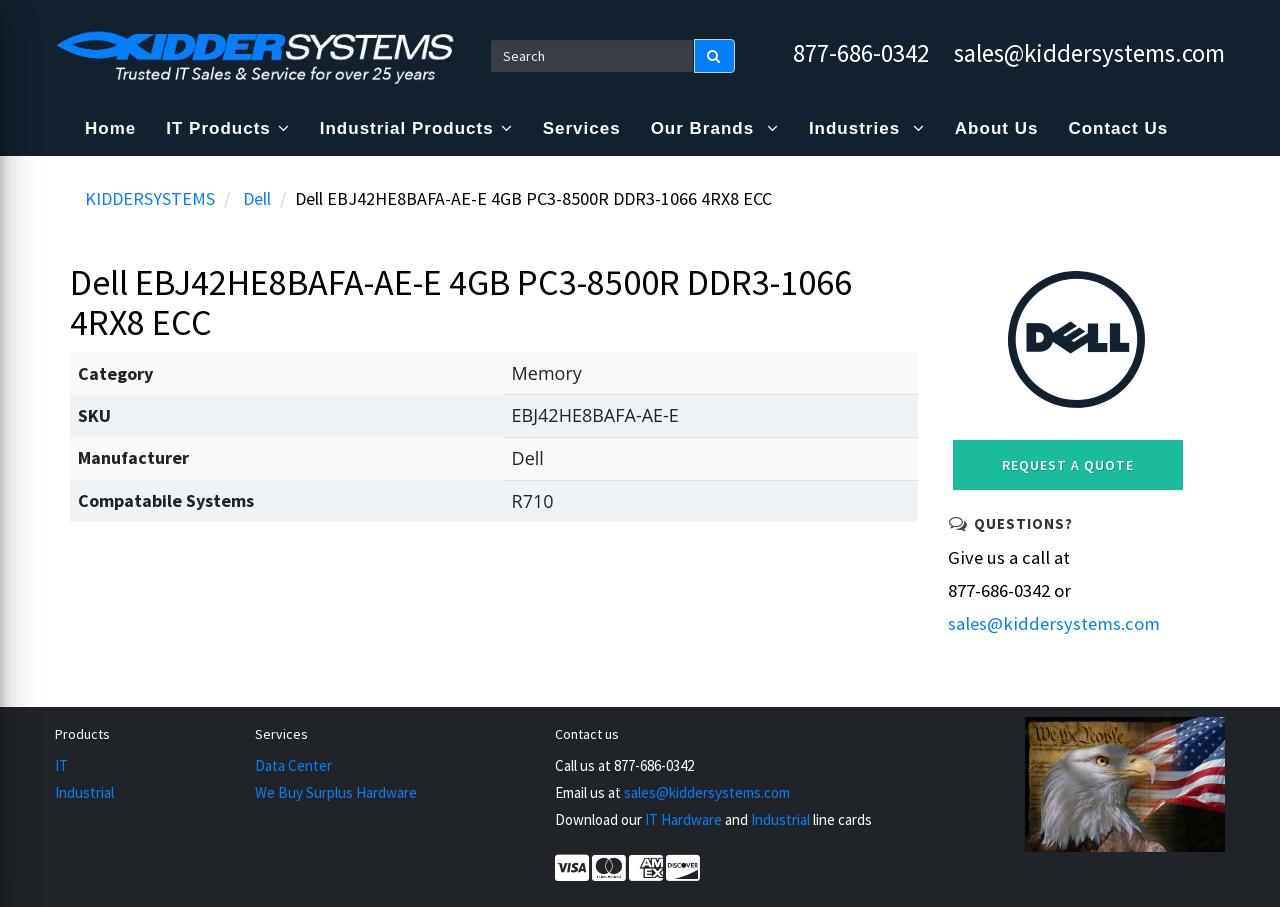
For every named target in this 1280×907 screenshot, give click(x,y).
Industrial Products (416, 128)
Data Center (293, 765)
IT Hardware (683, 819)
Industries (867, 128)
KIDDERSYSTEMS (150, 198)
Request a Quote (1068, 465)
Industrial (84, 792)
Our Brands (715, 128)
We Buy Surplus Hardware (336, 792)
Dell (257, 198)
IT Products (228, 128)
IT (61, 765)
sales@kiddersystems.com (1089, 53)
